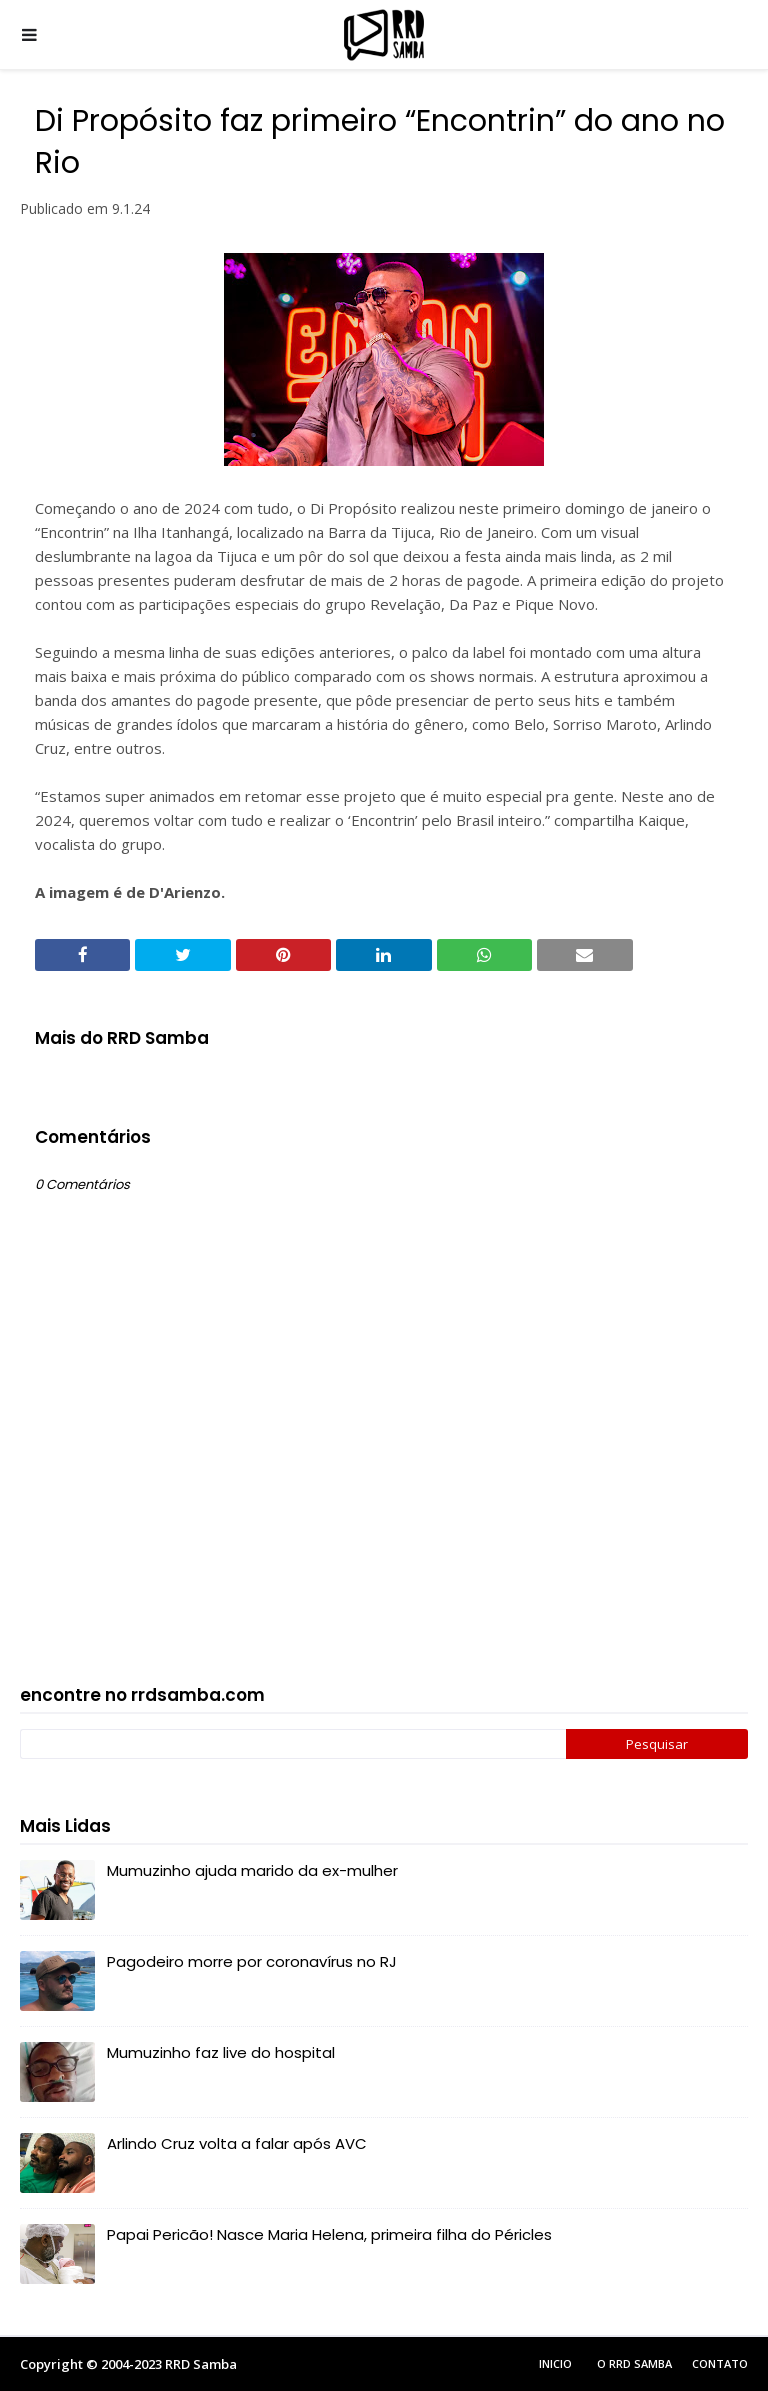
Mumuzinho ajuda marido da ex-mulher (252, 1870)
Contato (720, 2363)
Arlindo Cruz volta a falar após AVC (237, 2143)
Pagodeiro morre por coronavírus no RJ (252, 1961)
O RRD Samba (634, 2363)
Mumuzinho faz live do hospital (221, 2052)
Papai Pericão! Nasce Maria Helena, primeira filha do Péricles (329, 2234)
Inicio (555, 2363)
